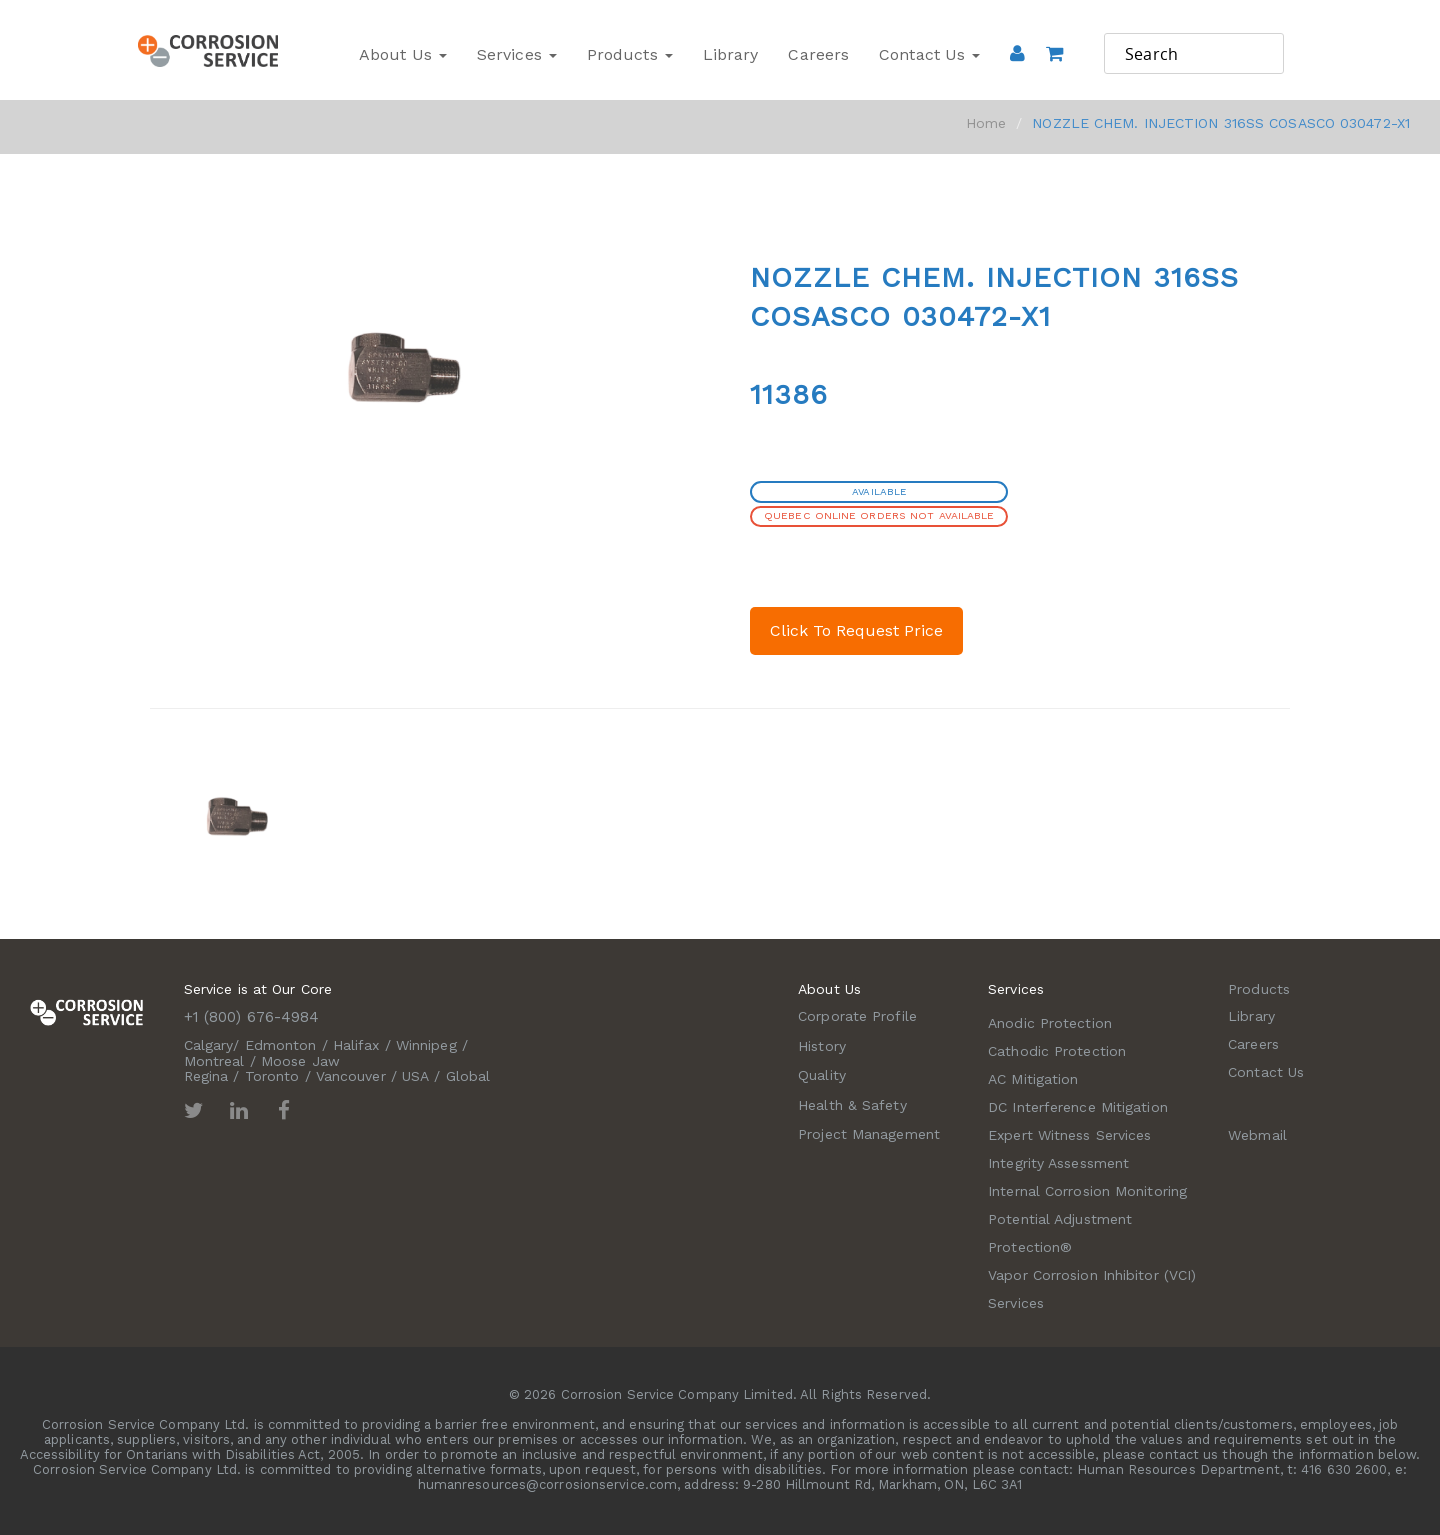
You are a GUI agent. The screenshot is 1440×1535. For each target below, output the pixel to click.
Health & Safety (852, 1105)
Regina (206, 1076)
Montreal (214, 1061)
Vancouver (351, 1076)
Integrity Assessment (1058, 1163)
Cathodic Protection (1057, 1051)
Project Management (869, 1134)
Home (986, 123)
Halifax (356, 1045)
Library (731, 54)
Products (630, 54)
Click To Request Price (856, 630)
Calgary (209, 1045)
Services (517, 54)
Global (468, 1076)
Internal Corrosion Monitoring (1087, 1191)
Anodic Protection (1050, 1023)
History (822, 1046)
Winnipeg (426, 1045)
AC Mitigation (1033, 1079)
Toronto (272, 1076)
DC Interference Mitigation (1078, 1107)
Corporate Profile (857, 1016)
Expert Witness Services (1069, 1135)
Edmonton (281, 1045)
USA (415, 1076)
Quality (822, 1075)
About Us (403, 54)
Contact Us (929, 54)
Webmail (1257, 1135)
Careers (818, 54)
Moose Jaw (300, 1061)
